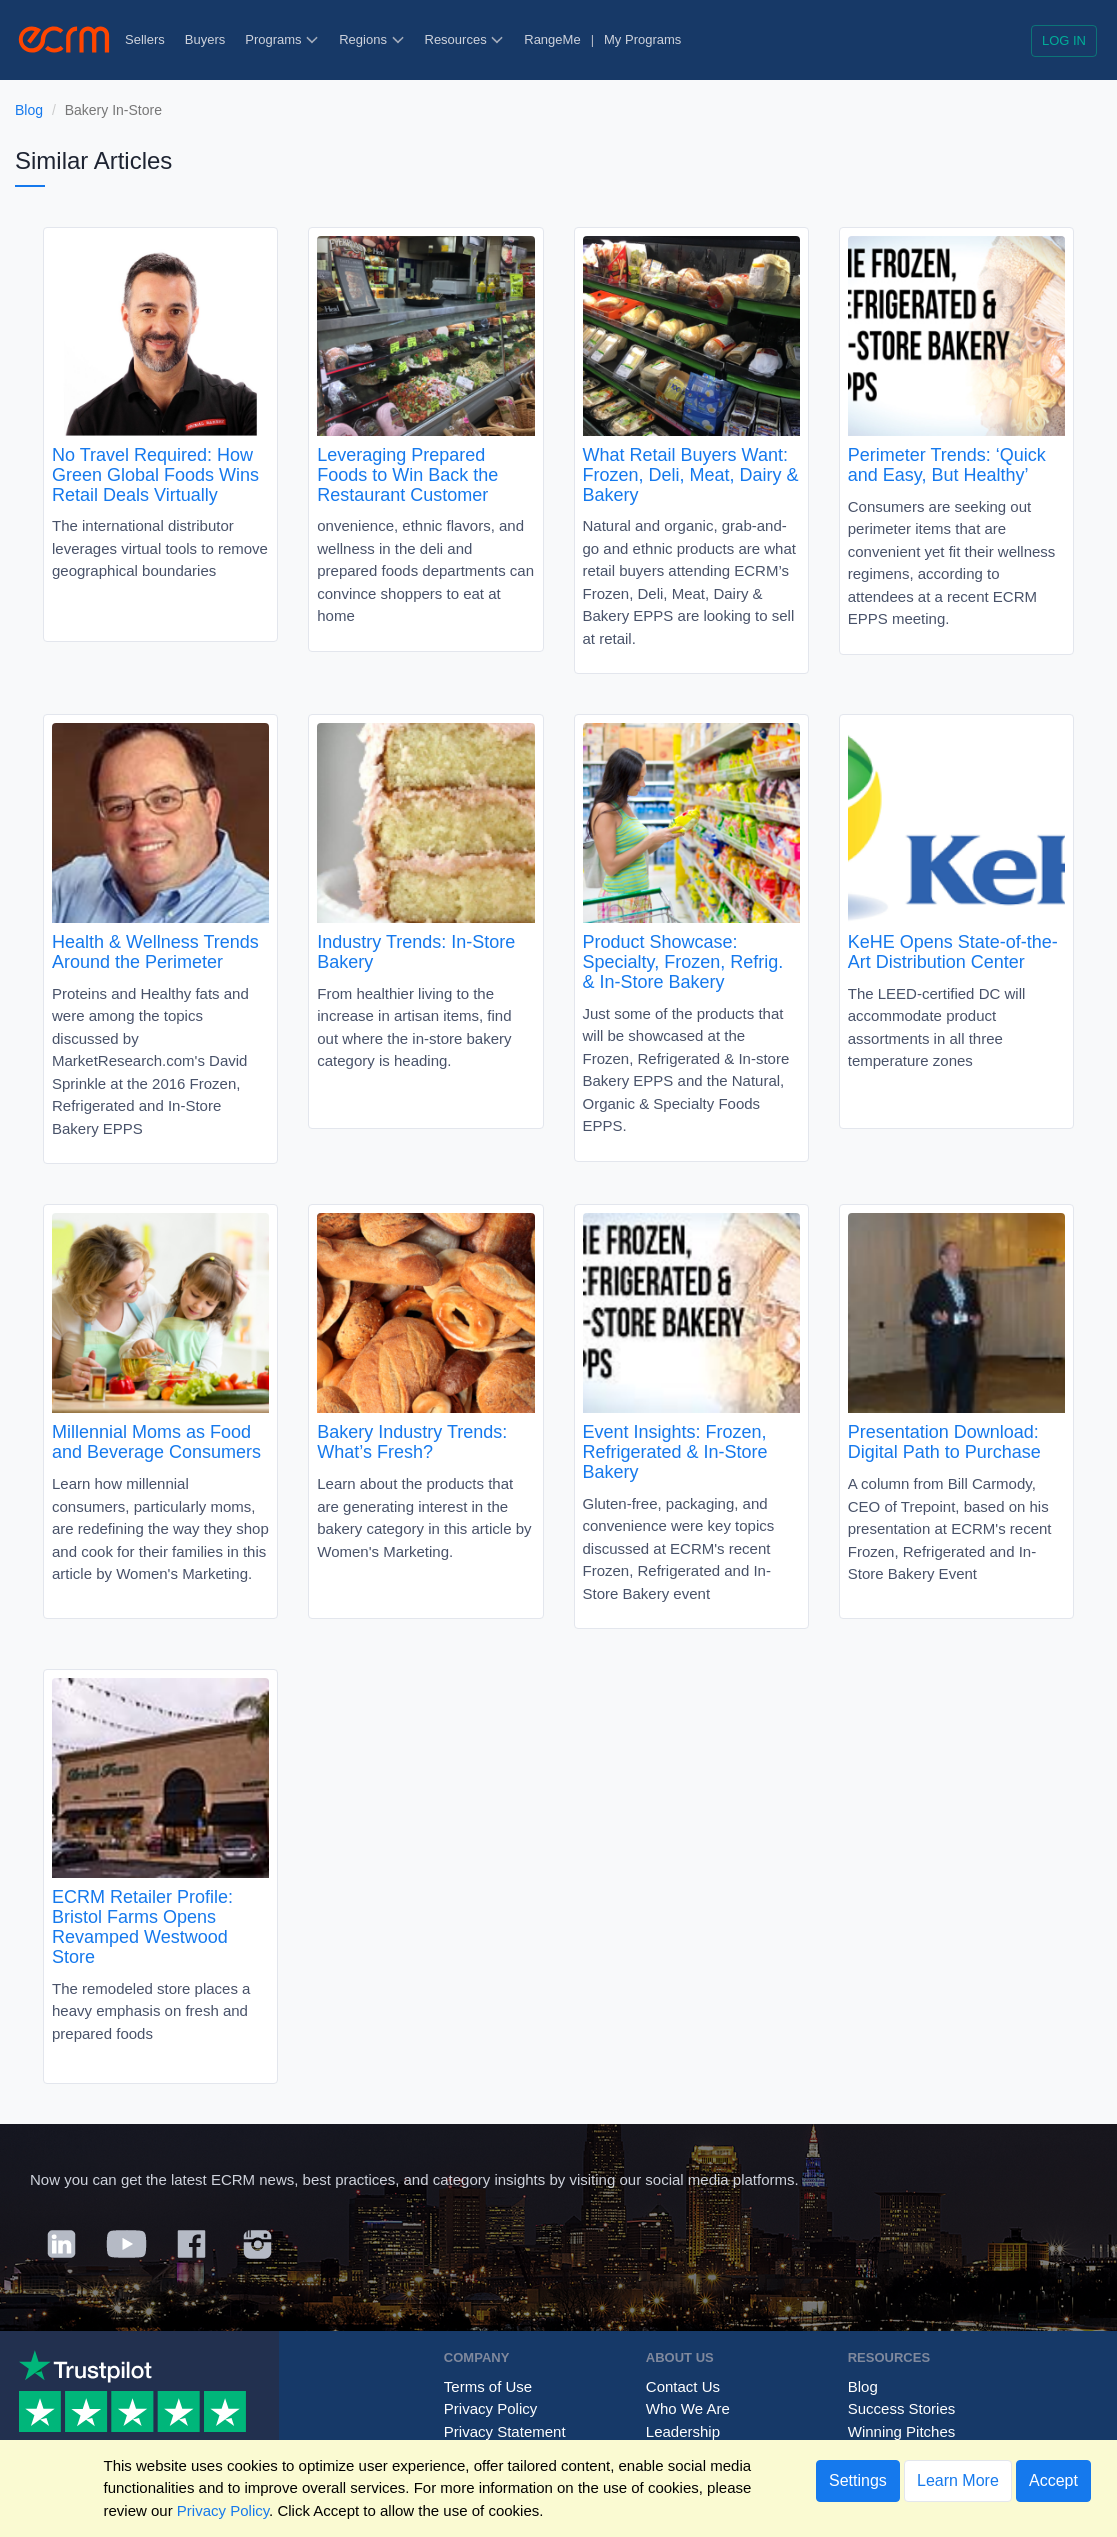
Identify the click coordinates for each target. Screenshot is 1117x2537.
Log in (1064, 40)
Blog (29, 110)
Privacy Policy (490, 2408)
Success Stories (902, 2408)
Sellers (145, 39)
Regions (371, 39)
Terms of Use (488, 2386)
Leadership (683, 2431)
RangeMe (552, 39)
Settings (858, 2480)
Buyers (205, 39)
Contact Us (683, 2386)
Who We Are (688, 2408)
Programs (282, 39)
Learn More (958, 2480)
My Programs (642, 39)
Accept (1053, 2480)
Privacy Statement (505, 2431)
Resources (465, 39)
